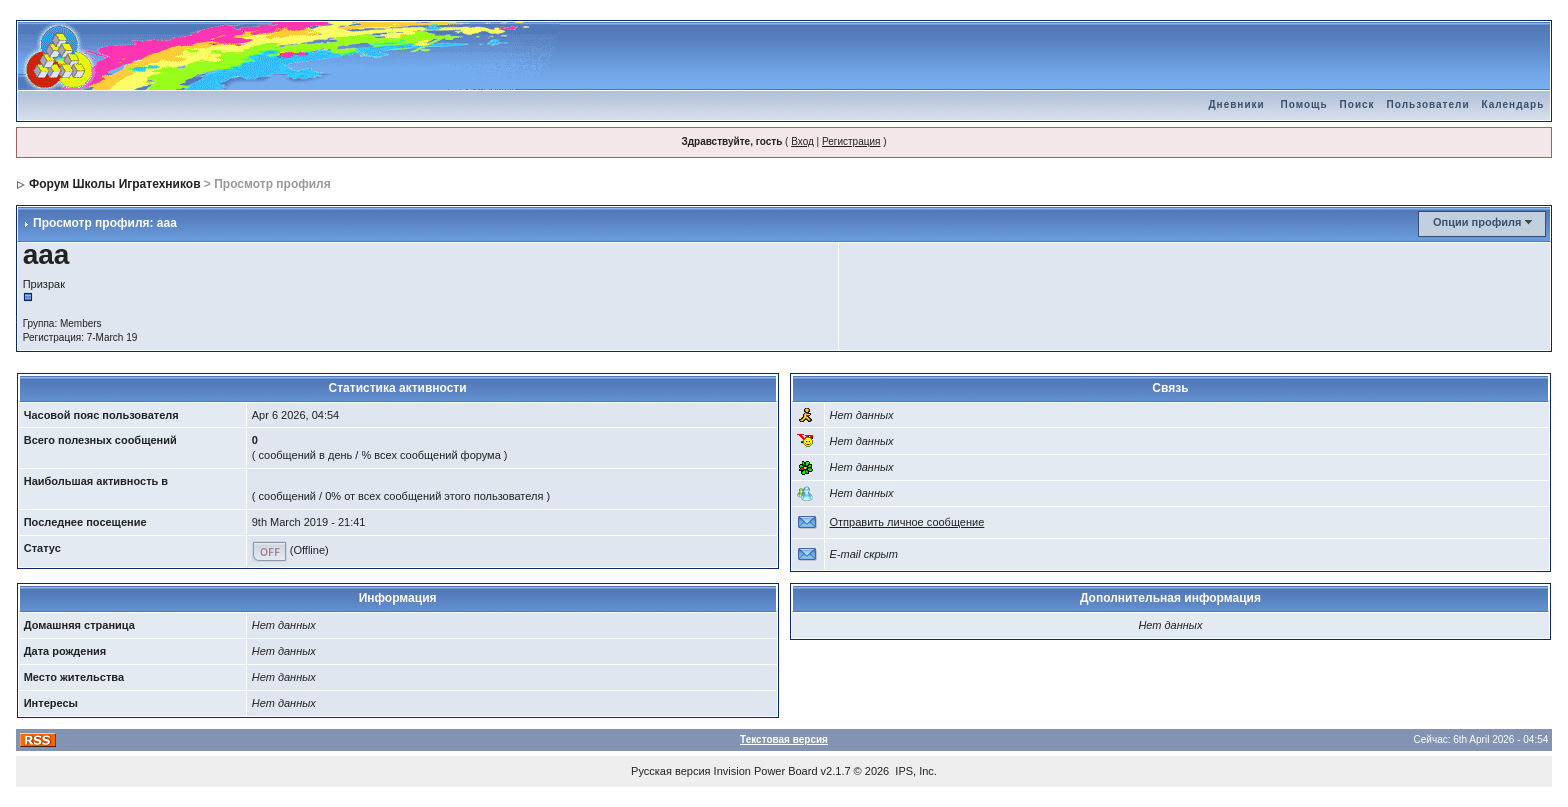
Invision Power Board (766, 771)
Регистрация (851, 141)
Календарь (1513, 104)
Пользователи (1428, 104)
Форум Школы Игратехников (115, 184)
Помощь (1303, 104)
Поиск (1357, 104)
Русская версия (670, 771)
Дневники (1236, 104)
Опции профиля (1477, 222)
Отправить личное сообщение (907, 522)
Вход (802, 141)
